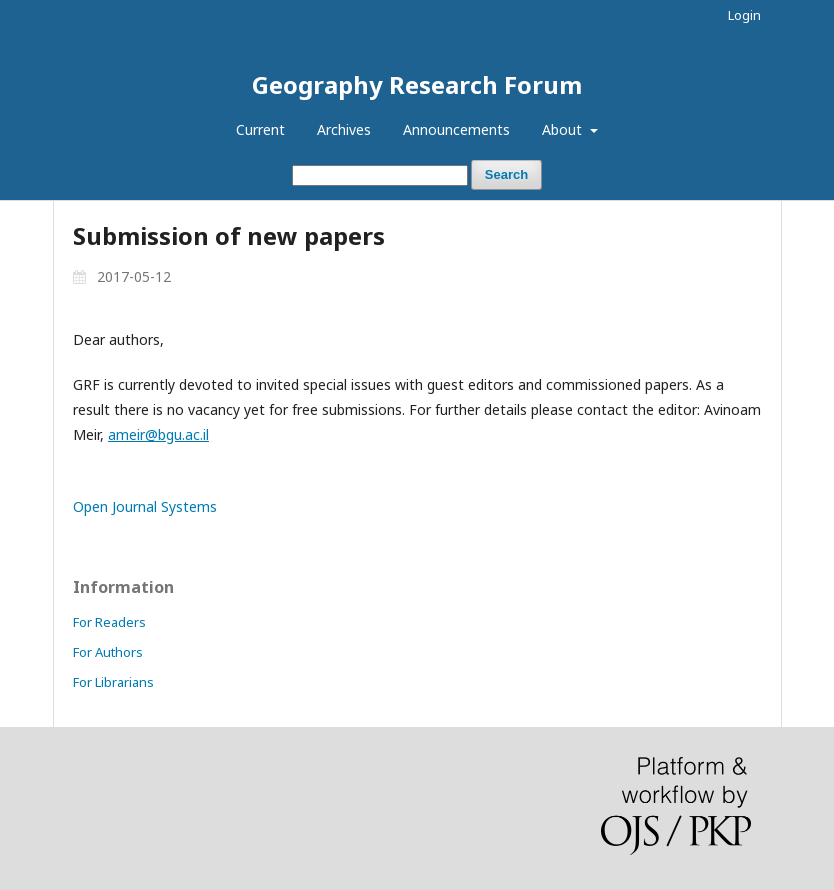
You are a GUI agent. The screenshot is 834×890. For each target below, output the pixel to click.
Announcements (456, 129)
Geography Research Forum (417, 84)
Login (744, 15)
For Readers (109, 622)
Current (260, 129)
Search (506, 174)
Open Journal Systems (145, 506)
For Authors (108, 652)
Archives (344, 129)
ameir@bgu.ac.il (158, 434)
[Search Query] (380, 175)
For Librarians (113, 682)
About (564, 129)
